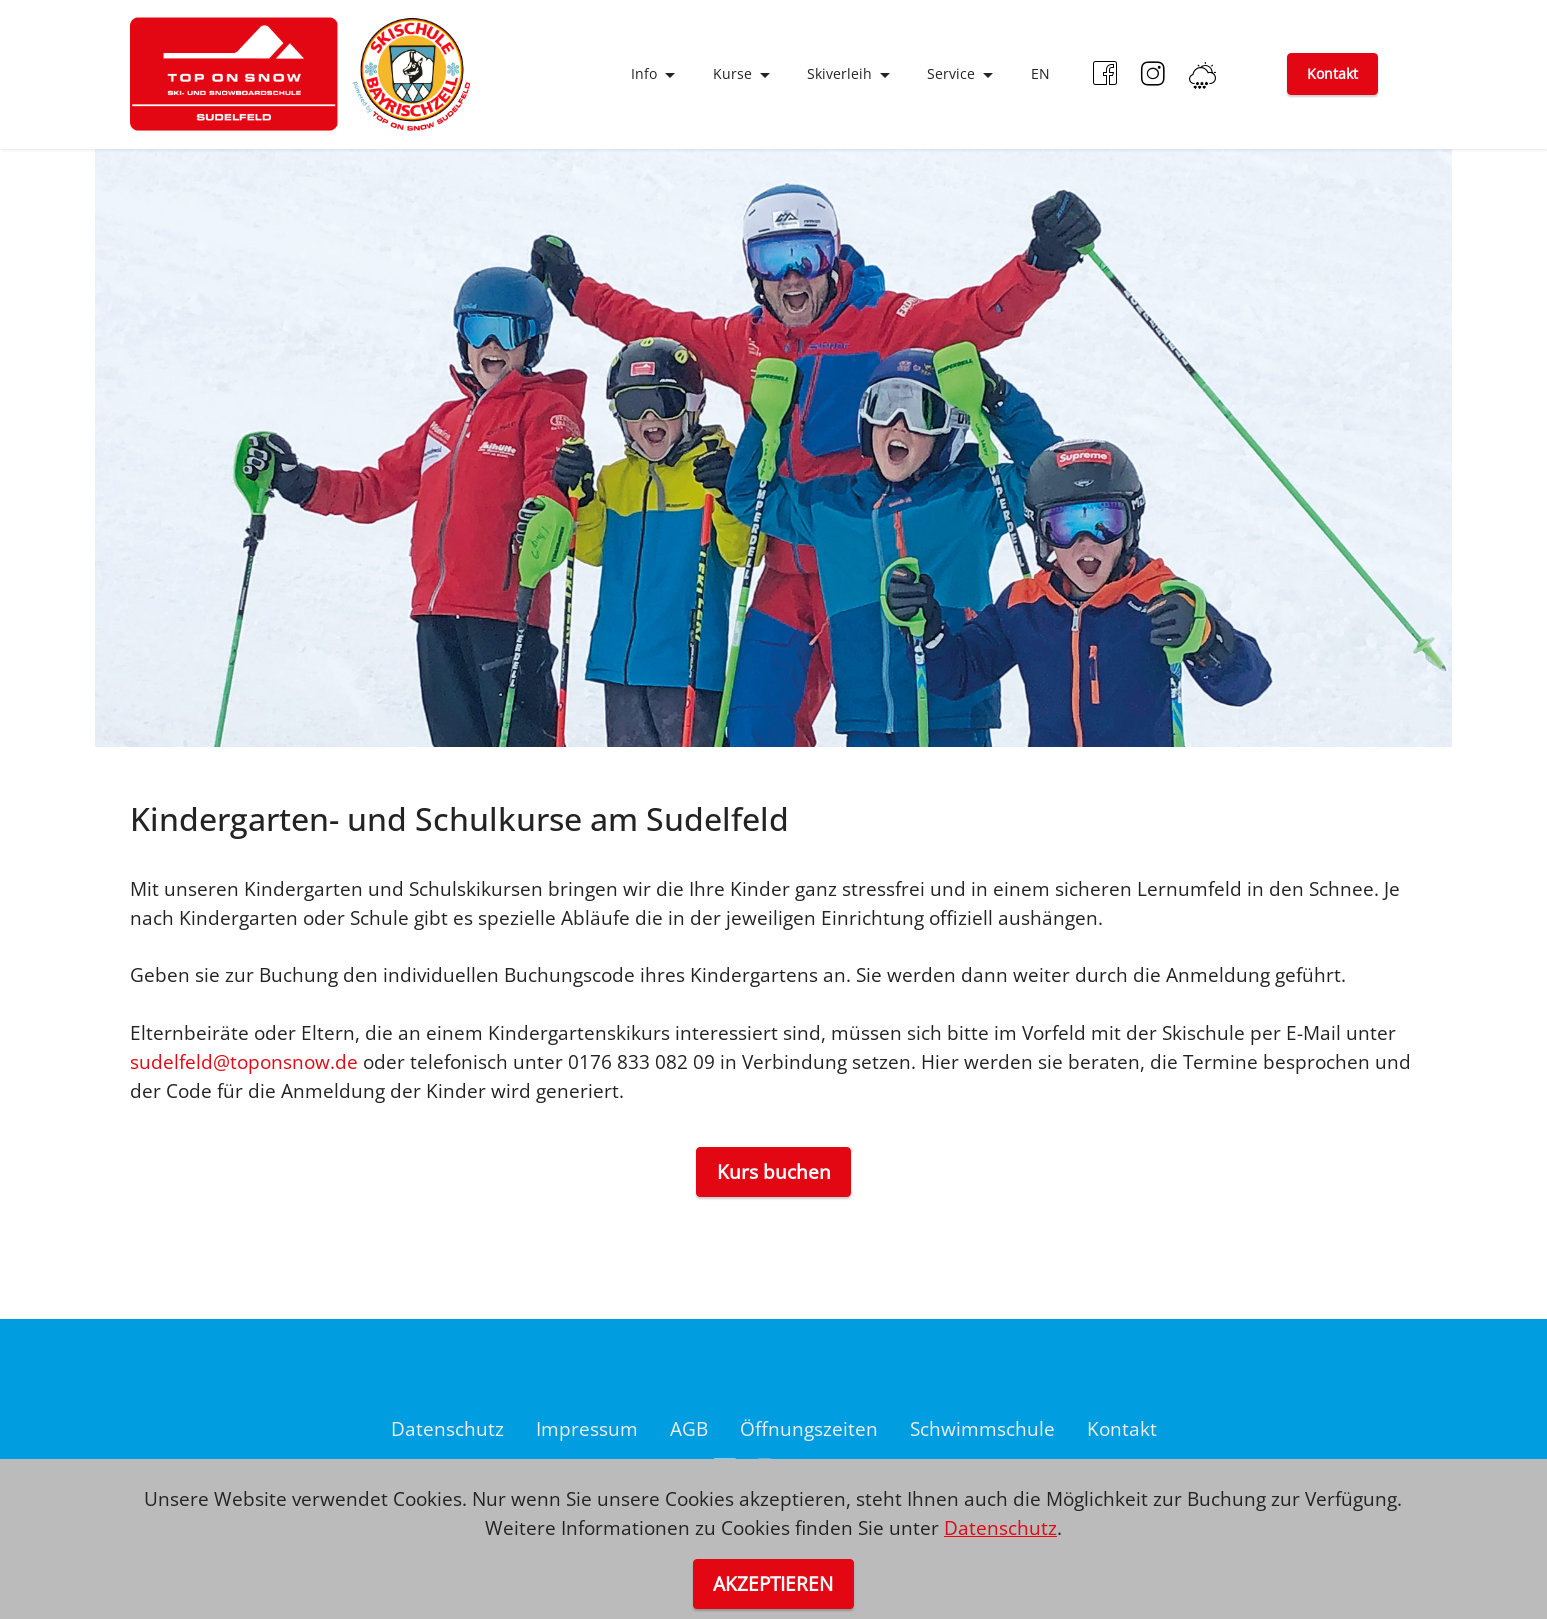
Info (644, 73)
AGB (689, 1428)
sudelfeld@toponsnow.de (244, 1061)
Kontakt (1332, 73)
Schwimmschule (982, 1428)
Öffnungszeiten (809, 1428)
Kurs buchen (774, 1171)
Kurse (732, 73)
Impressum (587, 1428)
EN (1040, 73)
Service (951, 73)
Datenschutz (447, 1428)
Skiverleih (839, 73)
